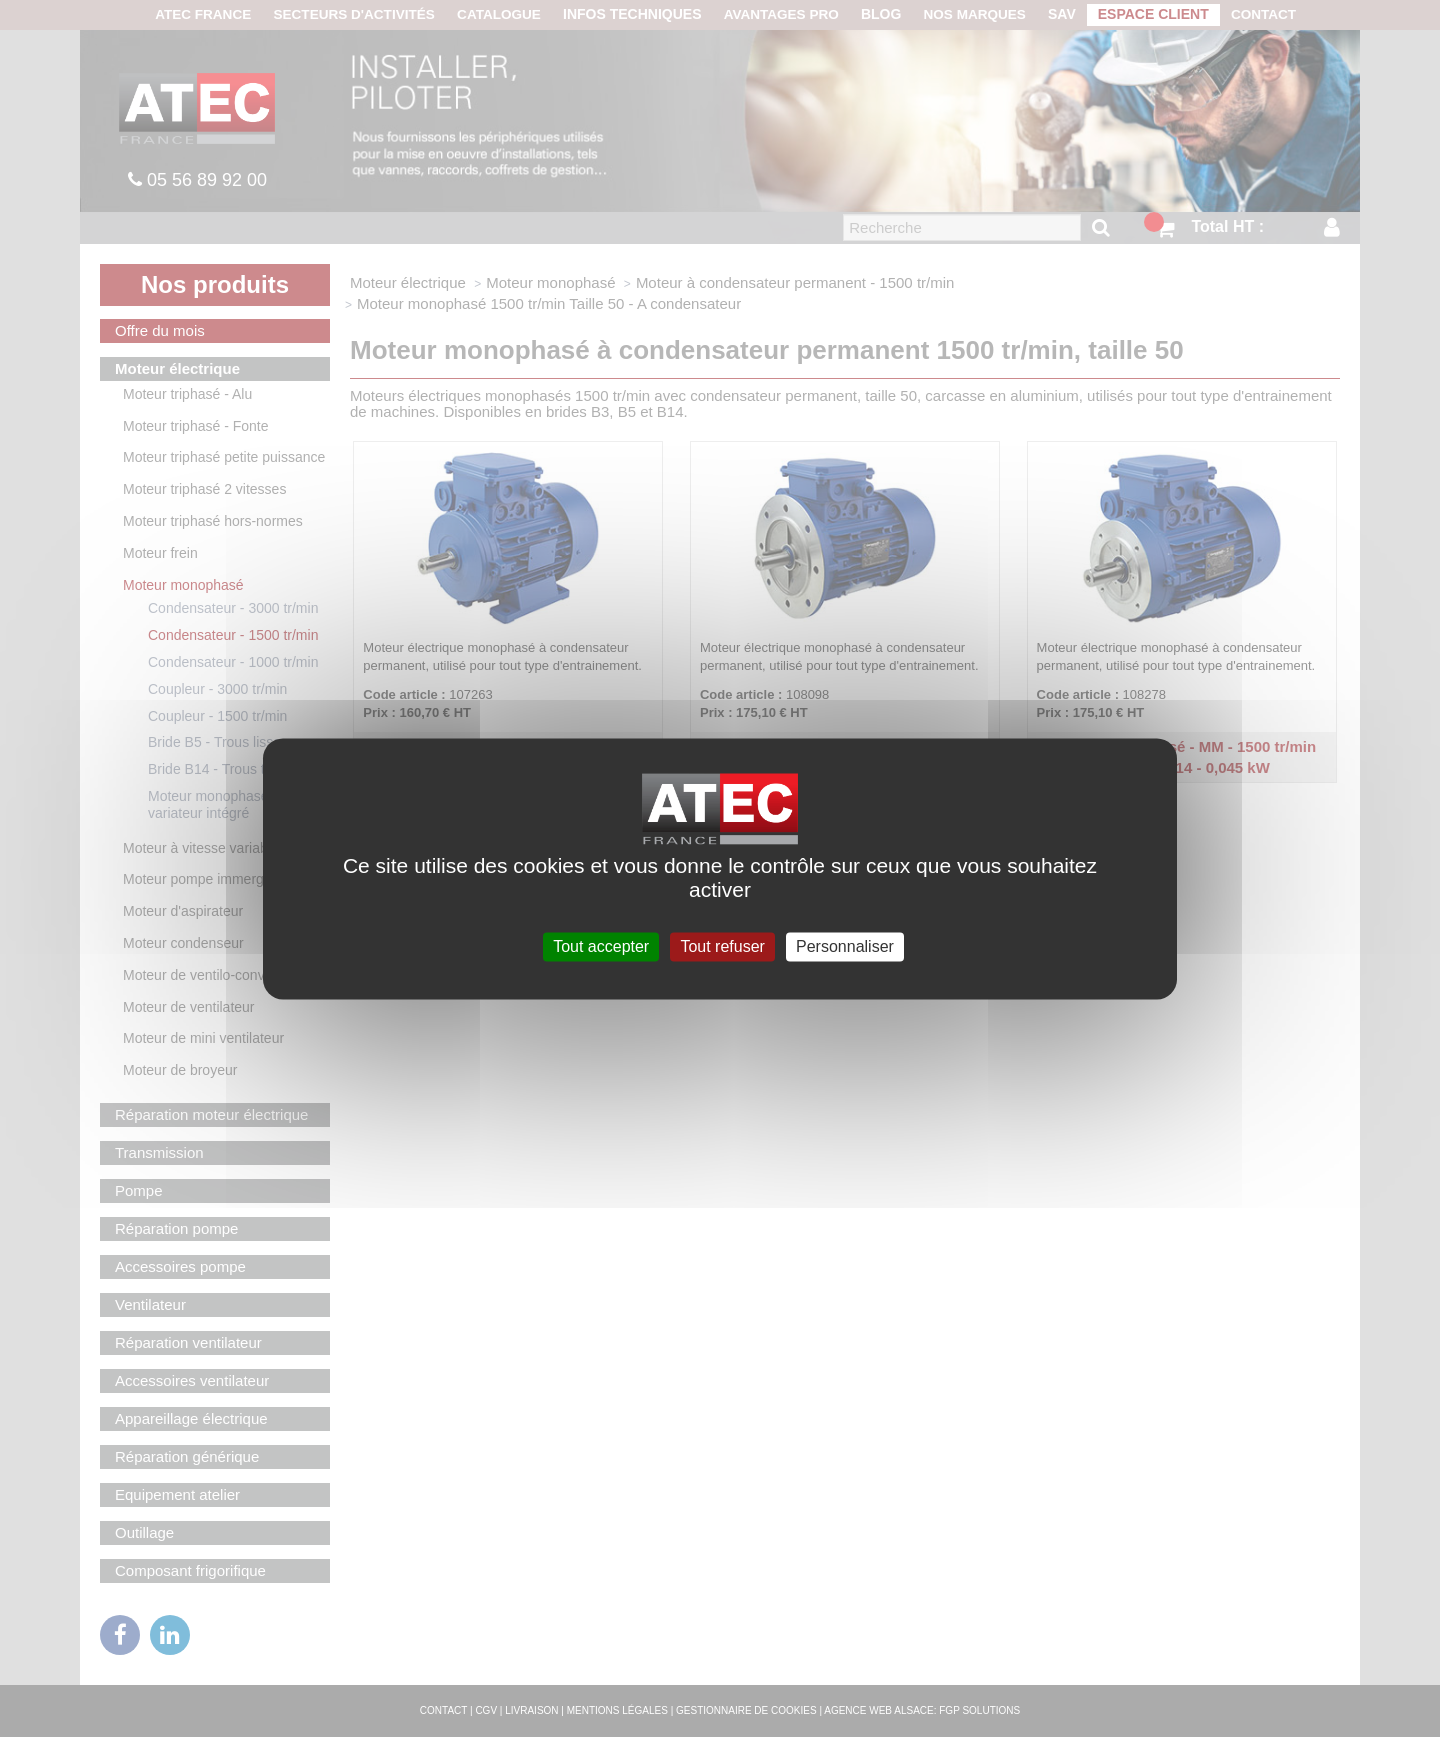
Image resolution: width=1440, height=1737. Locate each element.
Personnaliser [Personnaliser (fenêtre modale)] (845, 946)
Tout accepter (601, 946)
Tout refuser (722, 946)
